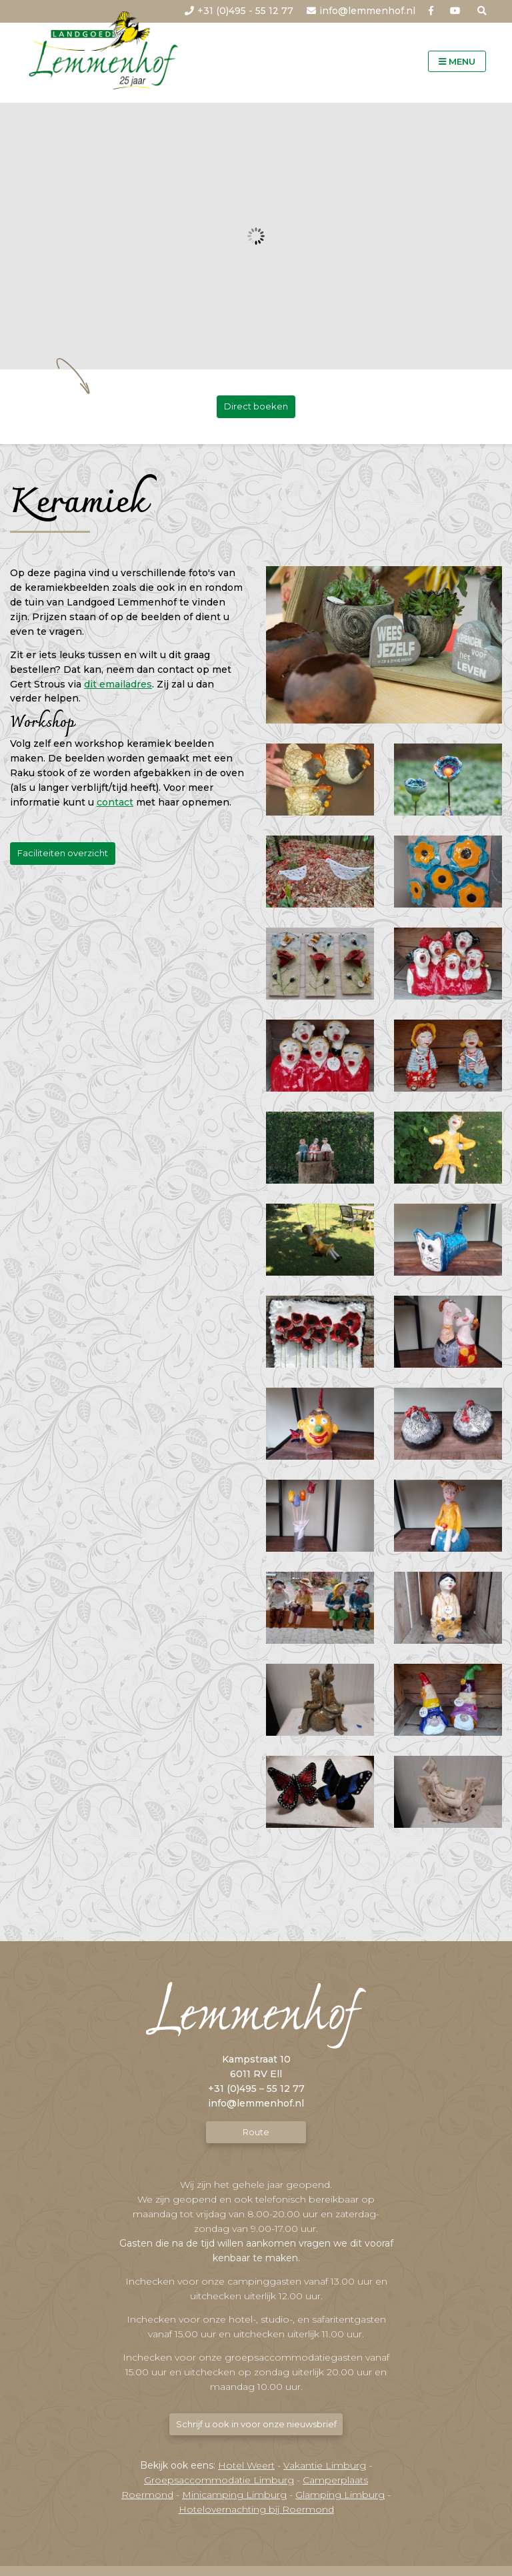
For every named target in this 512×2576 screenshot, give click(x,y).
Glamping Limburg (340, 2495)
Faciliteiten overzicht (62, 853)
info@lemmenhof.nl (256, 2104)
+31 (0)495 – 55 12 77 (256, 2089)
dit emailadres (118, 684)
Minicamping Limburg (234, 2495)
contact (115, 803)
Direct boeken (256, 406)
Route (256, 2132)
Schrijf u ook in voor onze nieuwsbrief (256, 2424)
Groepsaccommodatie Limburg (219, 2480)
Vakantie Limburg (324, 2465)
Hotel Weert (246, 2465)
